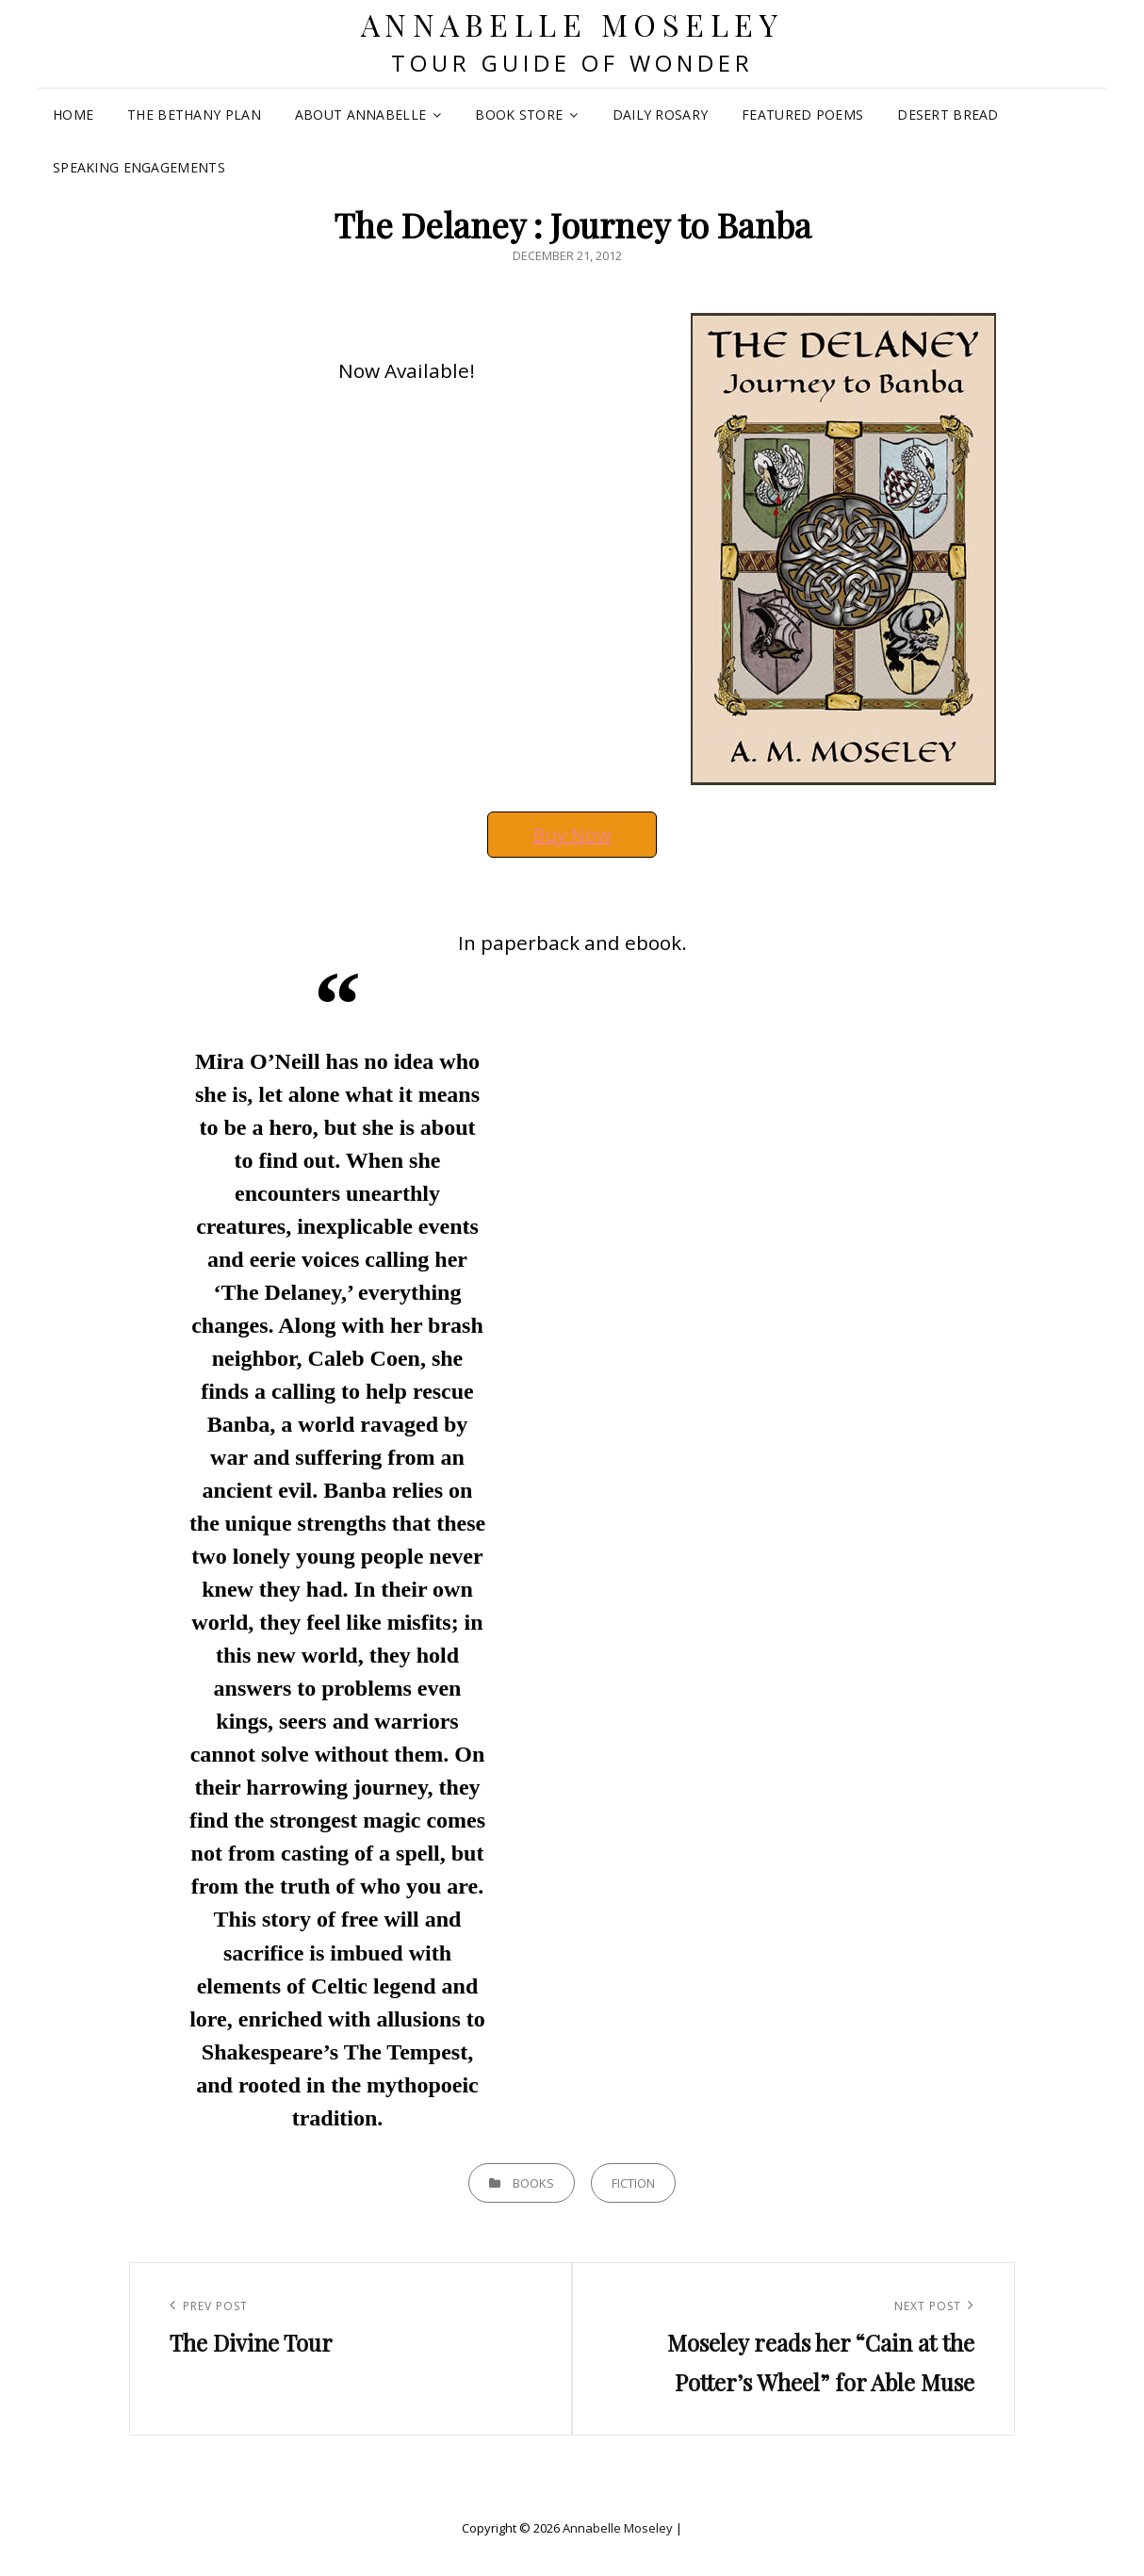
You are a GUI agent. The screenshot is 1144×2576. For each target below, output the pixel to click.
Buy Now (572, 834)
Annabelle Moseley (572, 24)
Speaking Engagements (139, 167)
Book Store (519, 114)
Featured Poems (802, 114)
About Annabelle (360, 114)
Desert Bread (947, 114)
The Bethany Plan (194, 114)
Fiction (633, 2182)
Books (533, 2182)
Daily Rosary (660, 114)
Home (73, 114)
